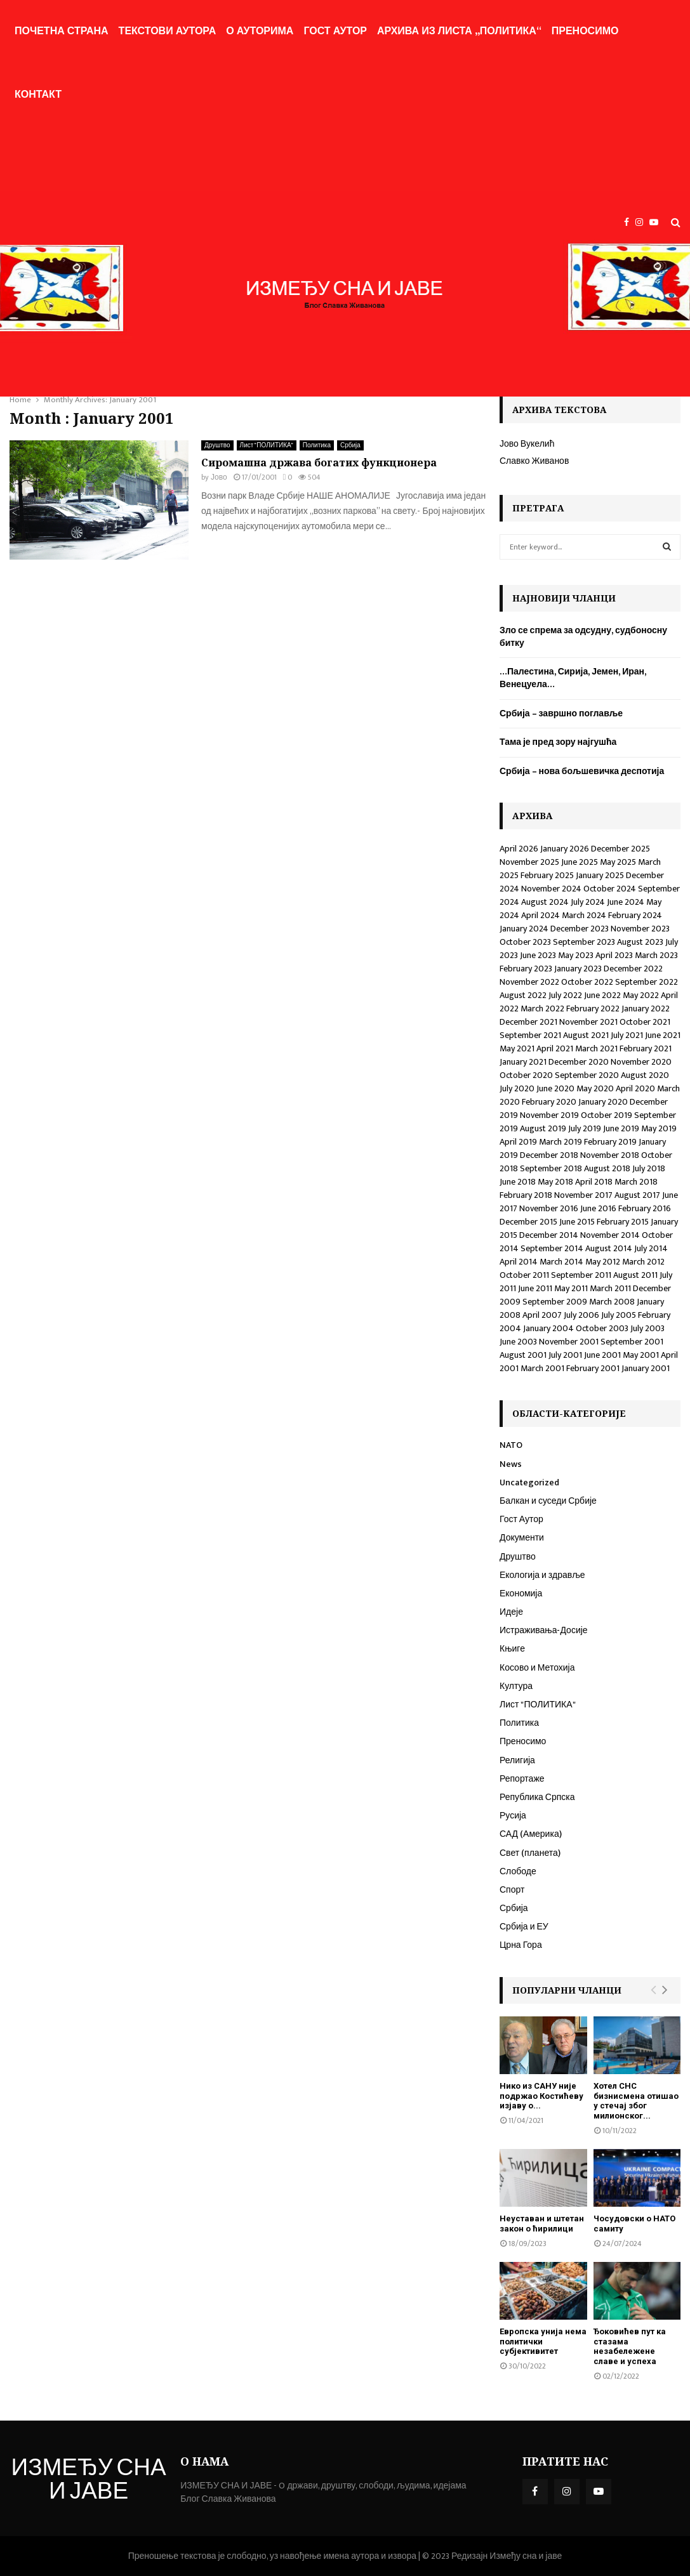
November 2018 (609, 1155)
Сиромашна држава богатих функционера (319, 463)
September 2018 (551, 1168)
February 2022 (593, 1008)
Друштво (217, 445)
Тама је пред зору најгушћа (558, 742)
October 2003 (602, 1328)
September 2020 (587, 1075)
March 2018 (636, 1181)
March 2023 (656, 955)
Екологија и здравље (542, 1575)
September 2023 (584, 942)
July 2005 (618, 1315)
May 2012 (602, 1261)
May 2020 (595, 1088)
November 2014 (610, 1235)
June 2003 (518, 1341)
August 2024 (545, 902)
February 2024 (635, 915)
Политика (317, 445)
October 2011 (524, 1275)
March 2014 (561, 1261)
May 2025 (618, 862)
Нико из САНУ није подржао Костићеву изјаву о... (541, 2095)
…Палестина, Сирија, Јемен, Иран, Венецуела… (573, 678)
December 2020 (578, 1062)
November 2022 (529, 982)
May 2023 (576, 955)
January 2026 (564, 848)
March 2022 (542, 1008)
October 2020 (526, 1075)
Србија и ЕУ (524, 1926)
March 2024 (584, 915)
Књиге (512, 1648)
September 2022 (646, 982)
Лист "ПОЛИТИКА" (266, 445)
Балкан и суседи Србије (548, 1501)
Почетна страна (62, 31)
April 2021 (554, 1048)
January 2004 (548, 1328)
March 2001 (542, 1368)
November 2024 (551, 888)
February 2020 (549, 1101)
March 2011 (610, 1288)
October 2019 (606, 1115)
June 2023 (538, 955)
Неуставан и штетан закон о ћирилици (542, 2223)
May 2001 (641, 1355)
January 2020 (603, 1101)
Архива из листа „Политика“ (459, 31)
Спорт (512, 1890)
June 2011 (535, 1288)
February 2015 (623, 1221)
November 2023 (640, 928)
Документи (522, 1537)
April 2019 (518, 1141)
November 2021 (588, 1022)
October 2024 (609, 888)
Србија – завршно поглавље (561, 713)
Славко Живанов (534, 461)
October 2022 (587, 982)
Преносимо (585, 31)
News (511, 1464)
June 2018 (518, 1181)
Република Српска (537, 1797)
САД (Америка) (531, 1834)
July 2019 (584, 1128)
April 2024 (540, 915)
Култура (516, 1686)
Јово (219, 477)
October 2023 (525, 942)
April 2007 (542, 1315)
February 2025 (547, 875)
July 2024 (588, 902)
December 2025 (620, 848)
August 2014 (608, 1248)
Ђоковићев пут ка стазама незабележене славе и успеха (630, 2346)
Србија (350, 445)
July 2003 (647, 1328)
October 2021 (645, 1022)
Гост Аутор (335, 31)
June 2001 (602, 1355)
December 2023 (579, 928)
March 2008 (612, 1301)
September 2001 (631, 1341)
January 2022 (645, 1008)
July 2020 (517, 1088)
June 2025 (579, 862)
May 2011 (571, 1288)
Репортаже (522, 1778)
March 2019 (560, 1141)
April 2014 (519, 1261)
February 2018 (526, 1195)
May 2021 (517, 1048)
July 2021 (627, 1035)
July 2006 (581, 1315)
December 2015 (528, 1221)
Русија (513, 1815)
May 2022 (641, 995)
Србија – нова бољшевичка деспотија (582, 771)
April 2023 (614, 955)
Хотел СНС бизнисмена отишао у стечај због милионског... (636, 2100)
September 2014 (552, 1248)
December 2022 (633, 968)
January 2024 (524, 928)
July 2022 (565, 995)
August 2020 (645, 1075)
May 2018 (555, 1181)
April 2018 (594, 1181)
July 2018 (648, 1168)
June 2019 (621, 1128)
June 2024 (625, 902)
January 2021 (523, 1062)
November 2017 (583, 1195)
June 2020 (555, 1088)
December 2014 (548, 1235)
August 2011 (635, 1275)
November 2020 (641, 1062)
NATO (511, 1445)
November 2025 (529, 862)
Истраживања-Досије (544, 1630)
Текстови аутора (167, 31)
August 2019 (543, 1128)
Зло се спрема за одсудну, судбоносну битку (583, 636)
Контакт (38, 94)
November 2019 (549, 1115)
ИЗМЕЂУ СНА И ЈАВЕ (88, 2481)
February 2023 (526, 968)
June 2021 (662, 1035)
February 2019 (610, 1141)
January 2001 (645, 1368)
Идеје (511, 1612)
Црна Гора (521, 1945)
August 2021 (586, 1035)
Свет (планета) (530, 1853)
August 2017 (637, 1195)
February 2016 (644, 1208)
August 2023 (640, 942)
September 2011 (581, 1275)
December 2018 (549, 1155)
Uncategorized (529, 1482)
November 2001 (569, 1341)
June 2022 (602, 995)
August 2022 (523, 995)
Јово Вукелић (527, 444)
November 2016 (548, 1208)
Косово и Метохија (537, 1667)
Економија (521, 1593)
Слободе (518, 1871)
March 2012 (643, 1261)
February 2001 (593, 1368)
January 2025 (600, 875)
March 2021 (596, 1048)
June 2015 (577, 1221)
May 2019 (659, 1128)
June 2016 (598, 1208)
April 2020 (635, 1088)
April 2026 (519, 848)
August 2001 (523, 1355)
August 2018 (607, 1168)
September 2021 (530, 1035)
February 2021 (646, 1048)
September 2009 (554, 1301)
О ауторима (259, 31)
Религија (517, 1760)
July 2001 (565, 1355)
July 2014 (651, 1248)
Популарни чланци (566, 1990)
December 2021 (528, 1022)
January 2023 (578, 968)
